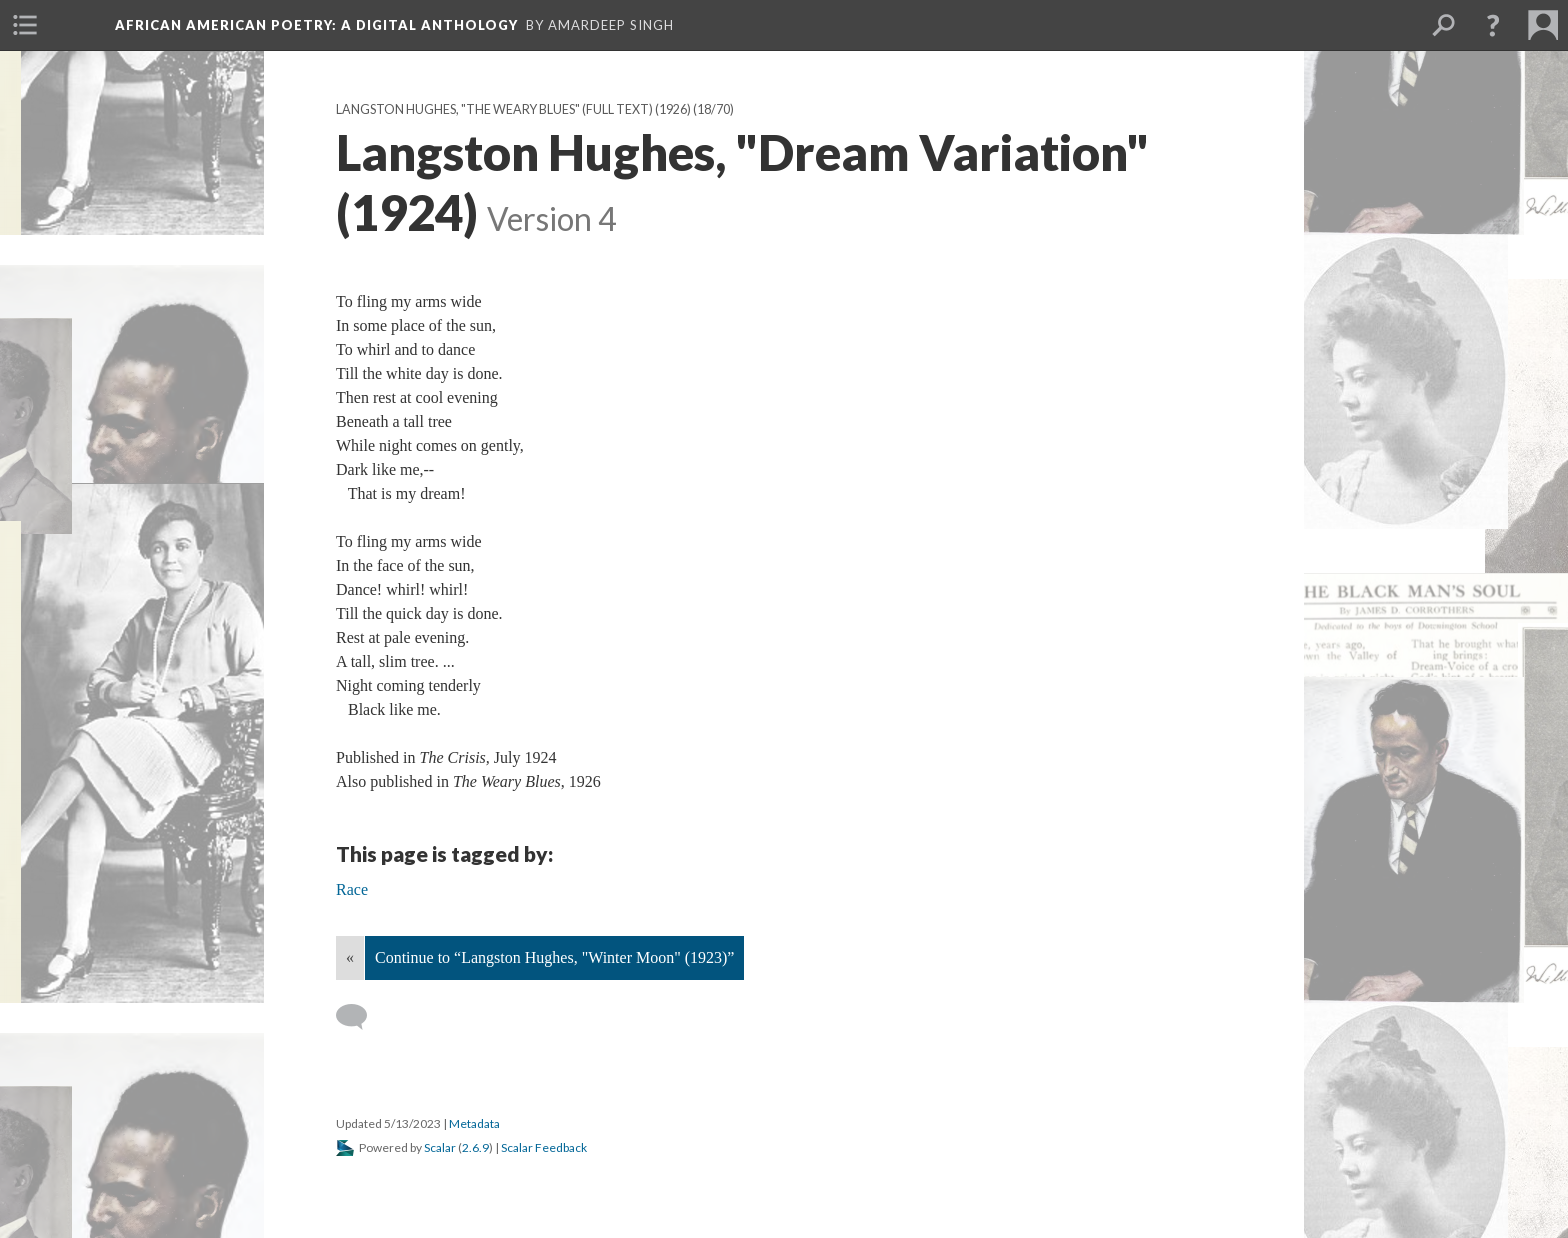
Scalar (440, 1147)
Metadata (474, 1123)
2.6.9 (475, 1147)
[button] (1493, 25)
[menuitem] (25, 25)
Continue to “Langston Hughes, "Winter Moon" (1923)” (554, 957)
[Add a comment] (360, 1017)
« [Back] (350, 957)
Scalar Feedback (544, 1147)
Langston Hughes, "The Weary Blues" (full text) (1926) (513, 109)
